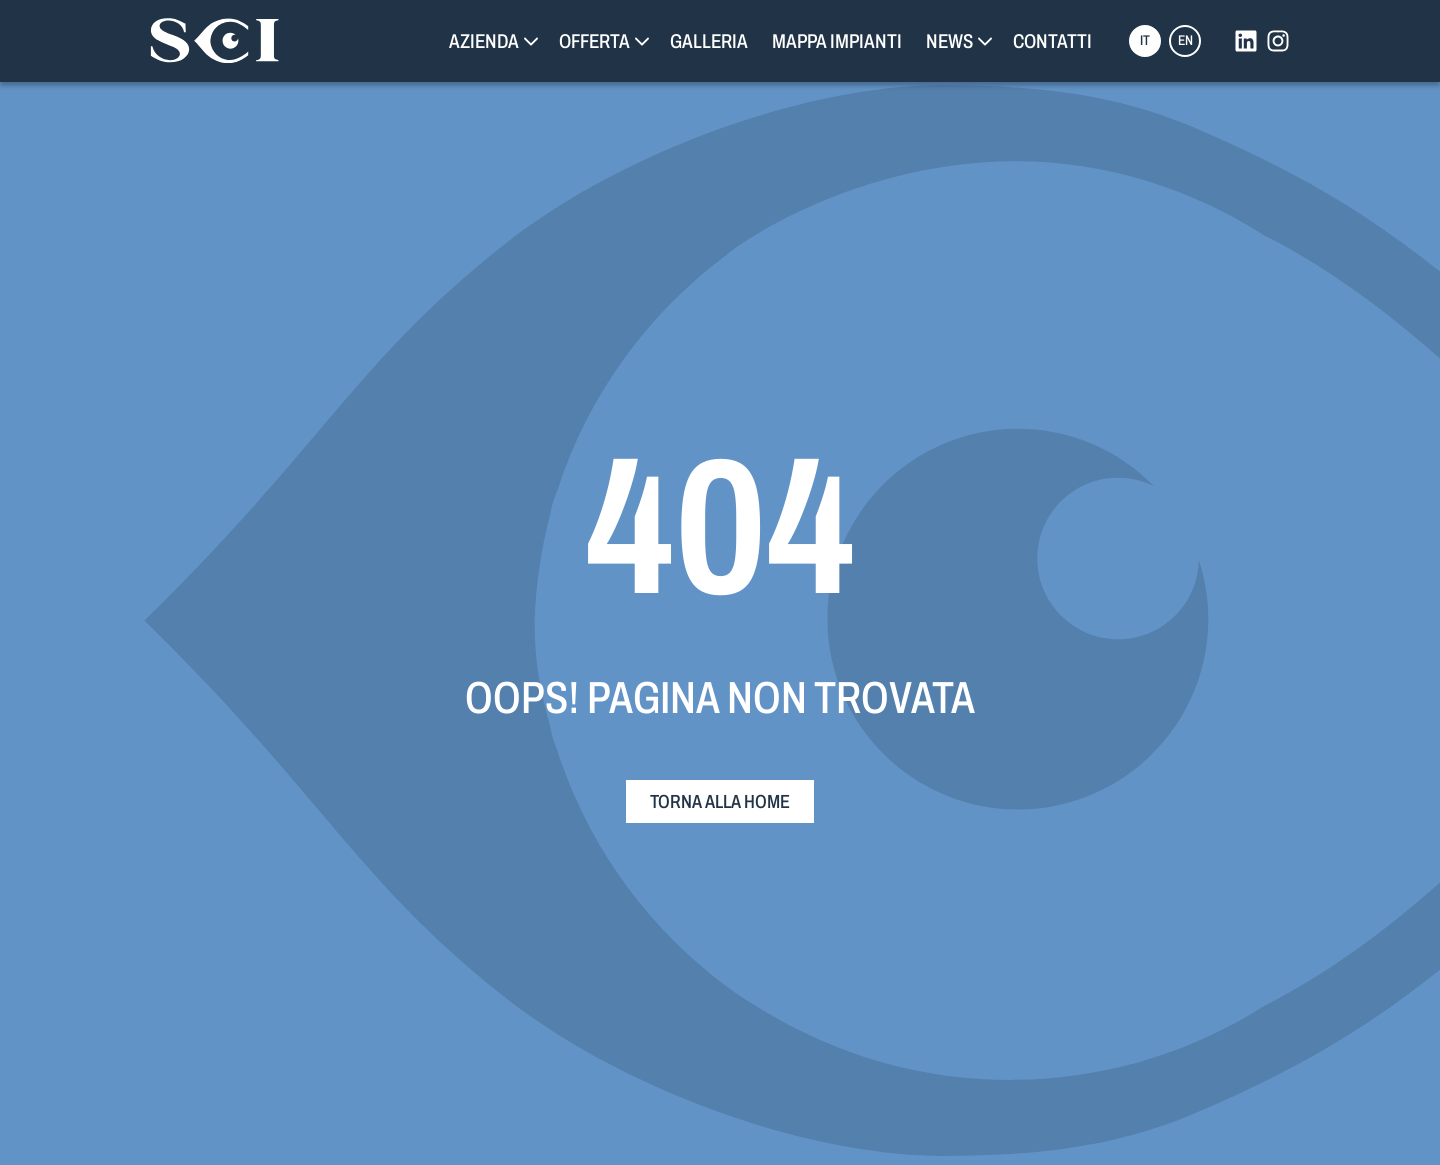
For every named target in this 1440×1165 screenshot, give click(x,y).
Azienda (484, 41)
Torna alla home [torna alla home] (720, 801)
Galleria (709, 41)
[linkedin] (1246, 41)
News (949, 41)
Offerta (594, 41)
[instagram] (1278, 41)
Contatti (1052, 41)
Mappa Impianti (837, 41)
